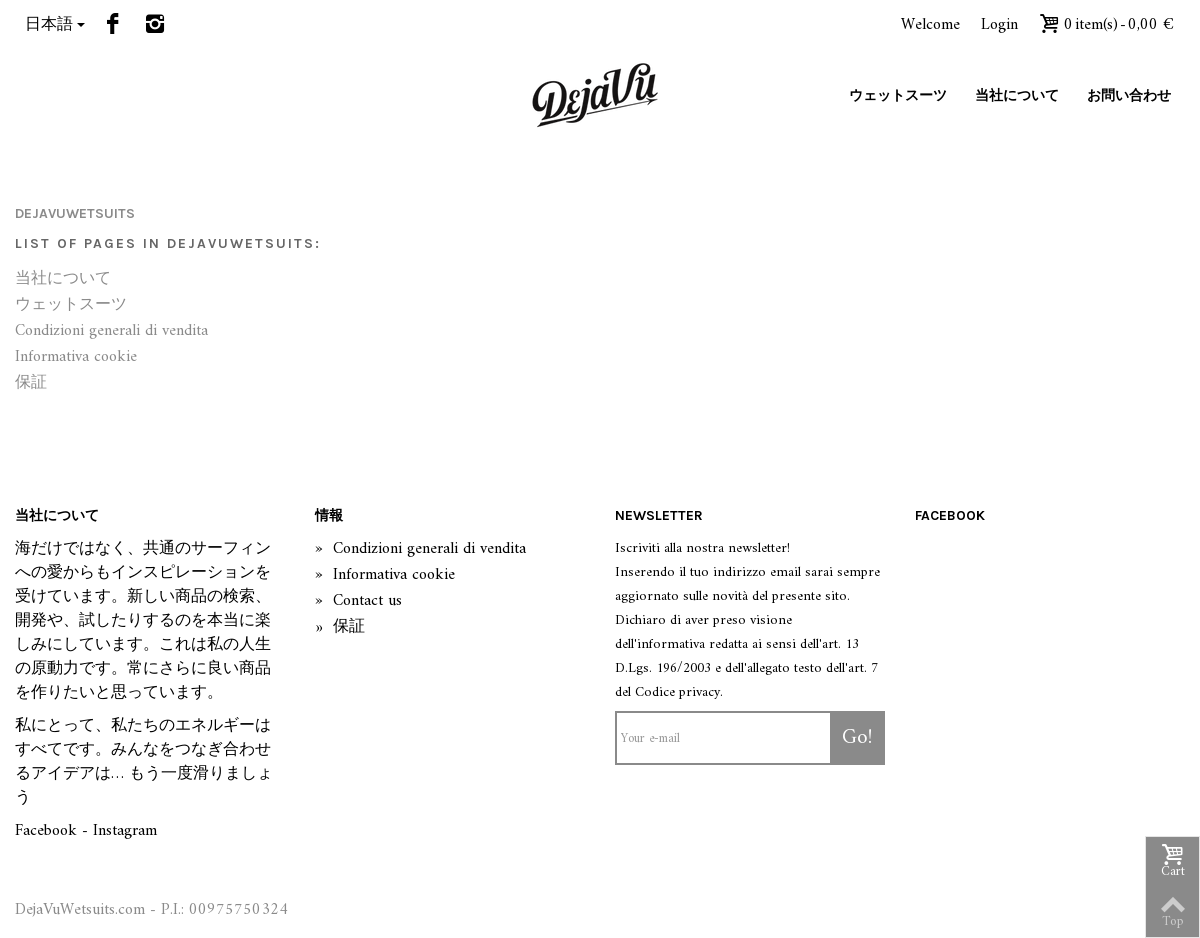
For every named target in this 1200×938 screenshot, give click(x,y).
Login (999, 25)
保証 (31, 384)
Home (34, 168)
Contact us (358, 602)
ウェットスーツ (898, 95)
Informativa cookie (76, 358)
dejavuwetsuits (75, 213)
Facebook (46, 831)
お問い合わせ (1129, 95)
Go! (857, 738)
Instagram (125, 831)
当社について (1017, 95)
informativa (671, 644)
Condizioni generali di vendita (111, 332)
